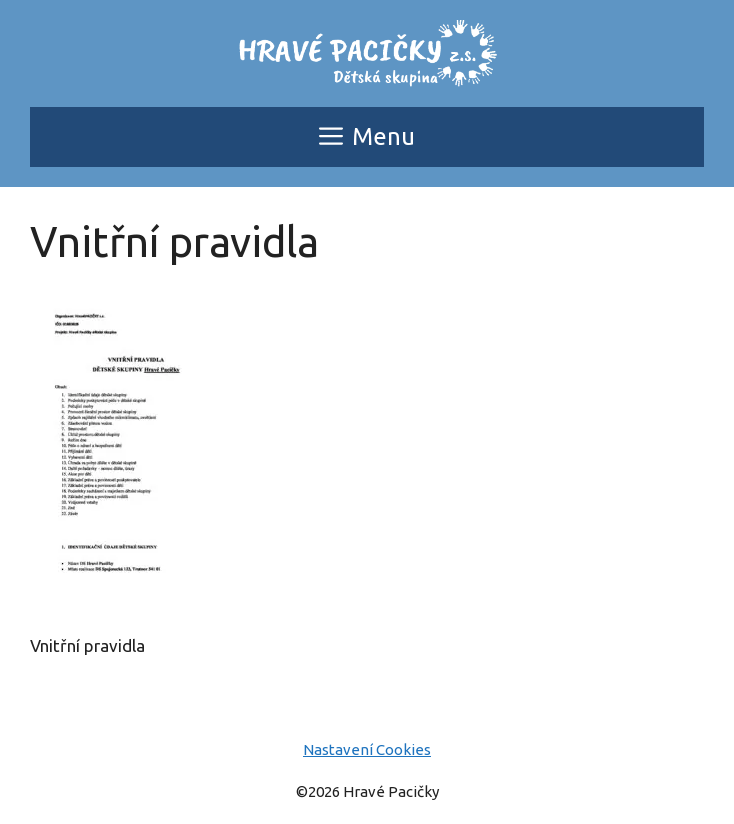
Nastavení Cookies (367, 749)
